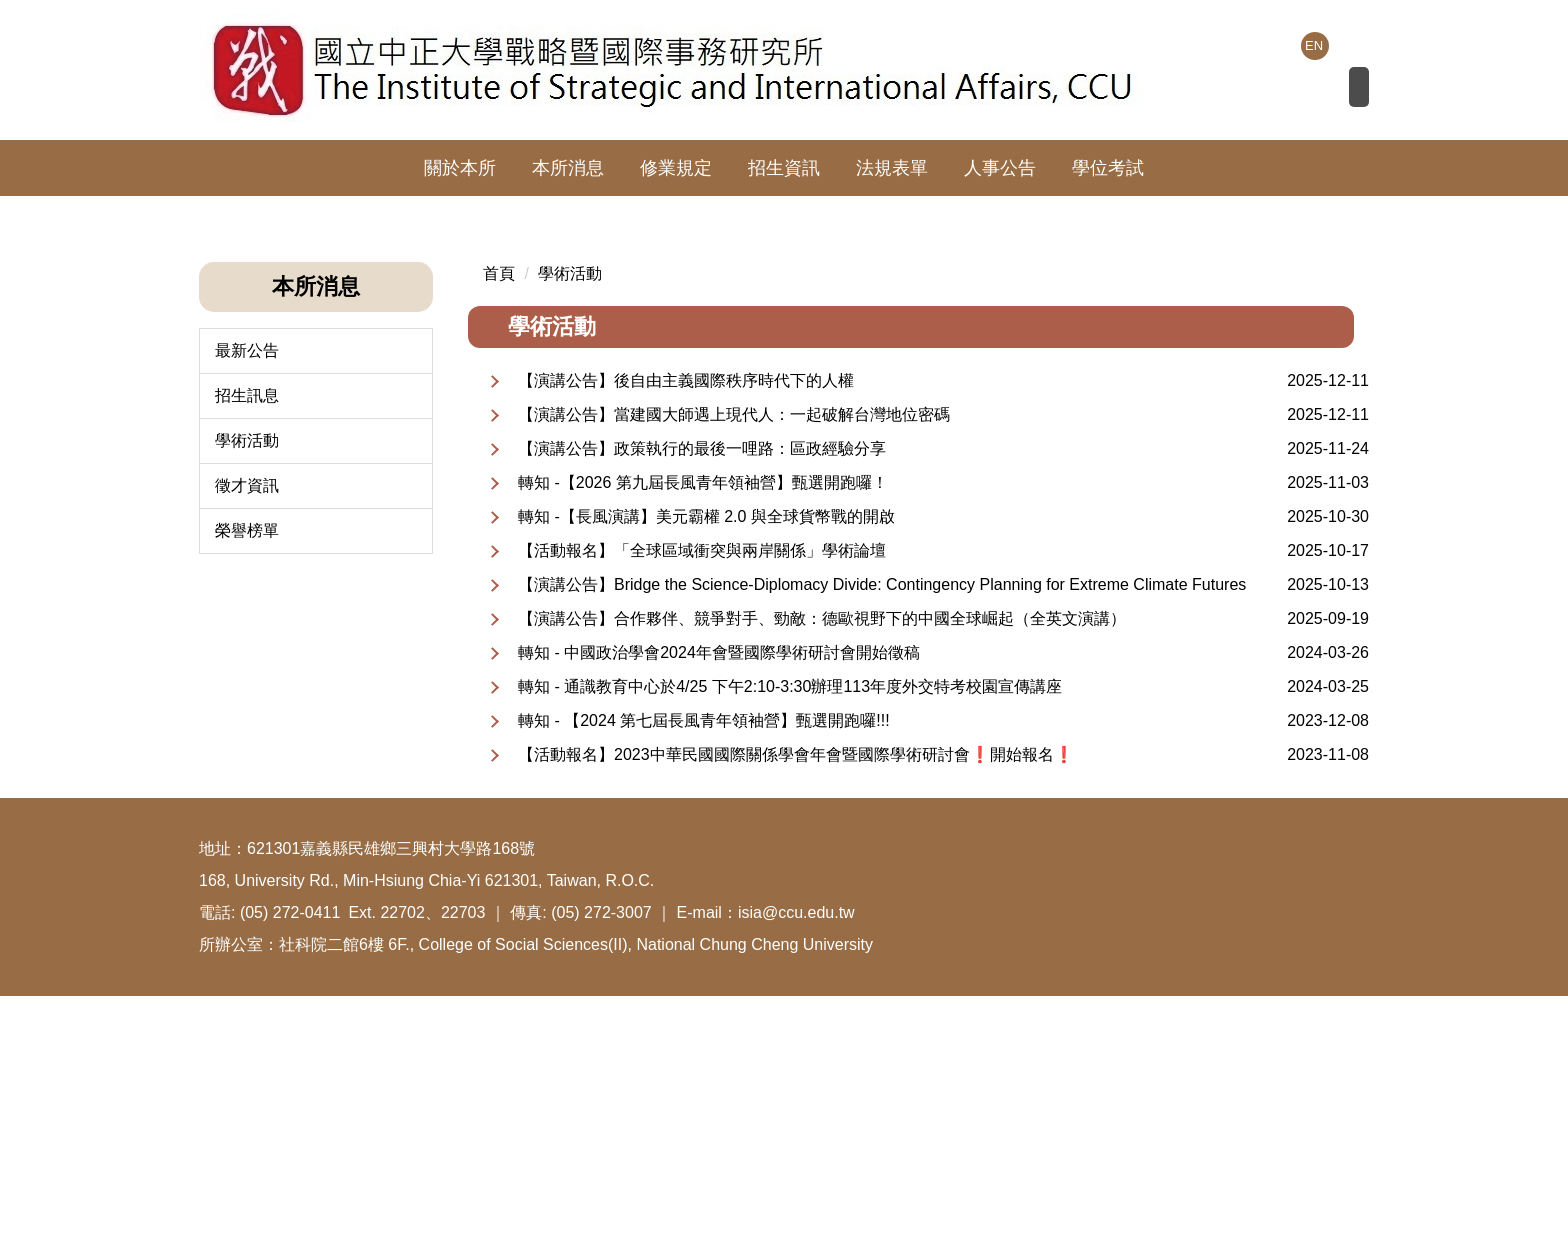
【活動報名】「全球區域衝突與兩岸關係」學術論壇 (702, 792)
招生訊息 (247, 637)
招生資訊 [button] (784, 168)
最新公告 (247, 592)
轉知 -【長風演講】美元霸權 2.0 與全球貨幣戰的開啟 (706, 758)
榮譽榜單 (247, 772)
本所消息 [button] (568, 168)
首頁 (499, 515)
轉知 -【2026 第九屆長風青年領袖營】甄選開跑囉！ (703, 724)
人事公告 (1000, 168)
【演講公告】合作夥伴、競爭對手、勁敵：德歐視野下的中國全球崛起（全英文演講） (822, 860)
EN (1314, 45)
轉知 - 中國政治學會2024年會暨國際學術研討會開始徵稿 (719, 894)
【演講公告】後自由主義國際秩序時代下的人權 (686, 622)
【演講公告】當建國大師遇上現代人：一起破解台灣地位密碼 (734, 656)
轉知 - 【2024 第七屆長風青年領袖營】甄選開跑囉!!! (704, 962)
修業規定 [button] (676, 168)
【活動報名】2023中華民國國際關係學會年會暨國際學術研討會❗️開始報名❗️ (796, 996)
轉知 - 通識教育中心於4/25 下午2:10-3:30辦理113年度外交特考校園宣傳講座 (790, 928)
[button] (214, 319)
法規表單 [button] (892, 168)
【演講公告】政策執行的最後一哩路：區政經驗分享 (702, 690)
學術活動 (247, 682)
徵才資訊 (247, 727)
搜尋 (1338, 91)
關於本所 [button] (460, 168)
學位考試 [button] (1108, 168)
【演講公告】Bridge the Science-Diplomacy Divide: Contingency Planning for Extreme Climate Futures (882, 826)
